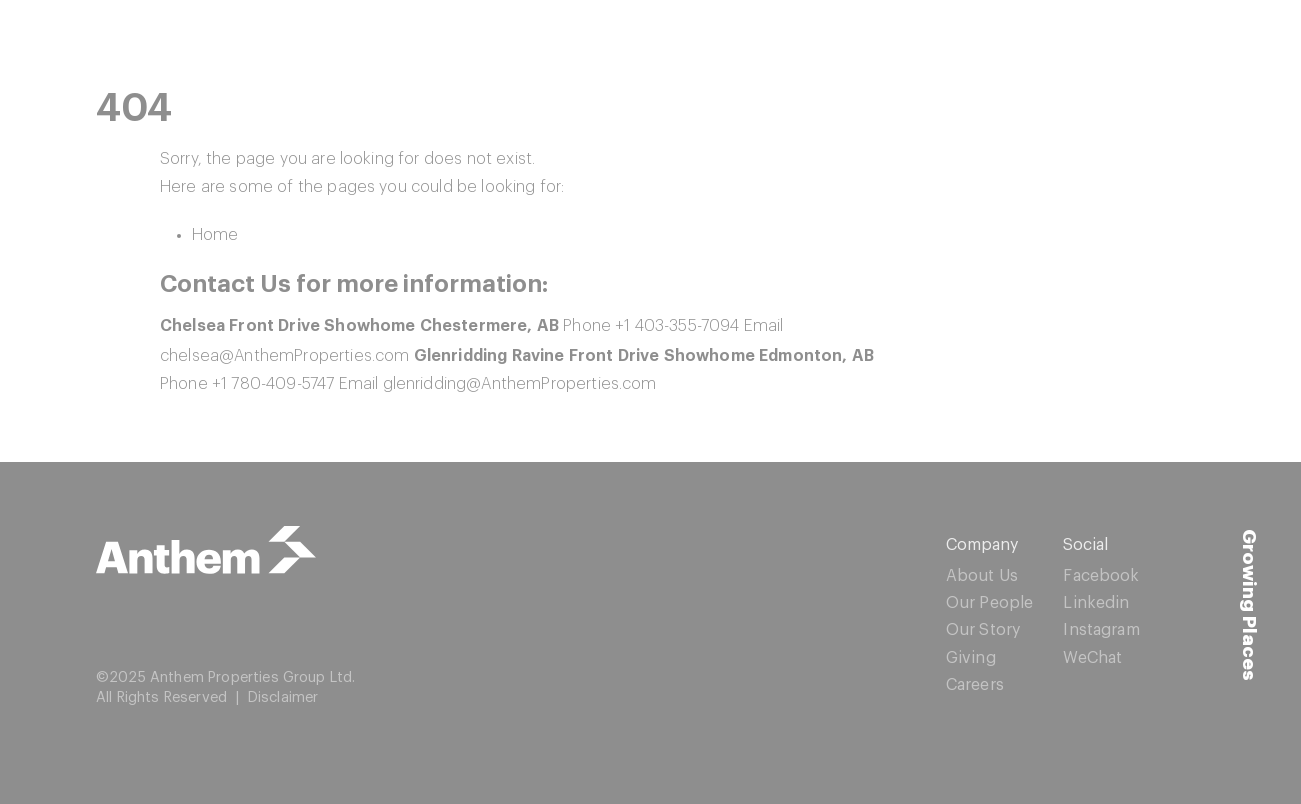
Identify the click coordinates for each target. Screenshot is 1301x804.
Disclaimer (283, 697)
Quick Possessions (625, 44)
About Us (982, 576)
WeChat (1092, 658)
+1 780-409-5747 (273, 384)
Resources (1037, 44)
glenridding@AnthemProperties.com (520, 384)
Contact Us (1169, 44)
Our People (990, 603)
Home (215, 235)
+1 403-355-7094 (677, 326)
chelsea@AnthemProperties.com (284, 356)
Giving (971, 658)
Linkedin (1096, 603)
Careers (975, 685)
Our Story (983, 630)
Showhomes (795, 44)
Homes (920, 44)
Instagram (1101, 630)
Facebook (1101, 576)
